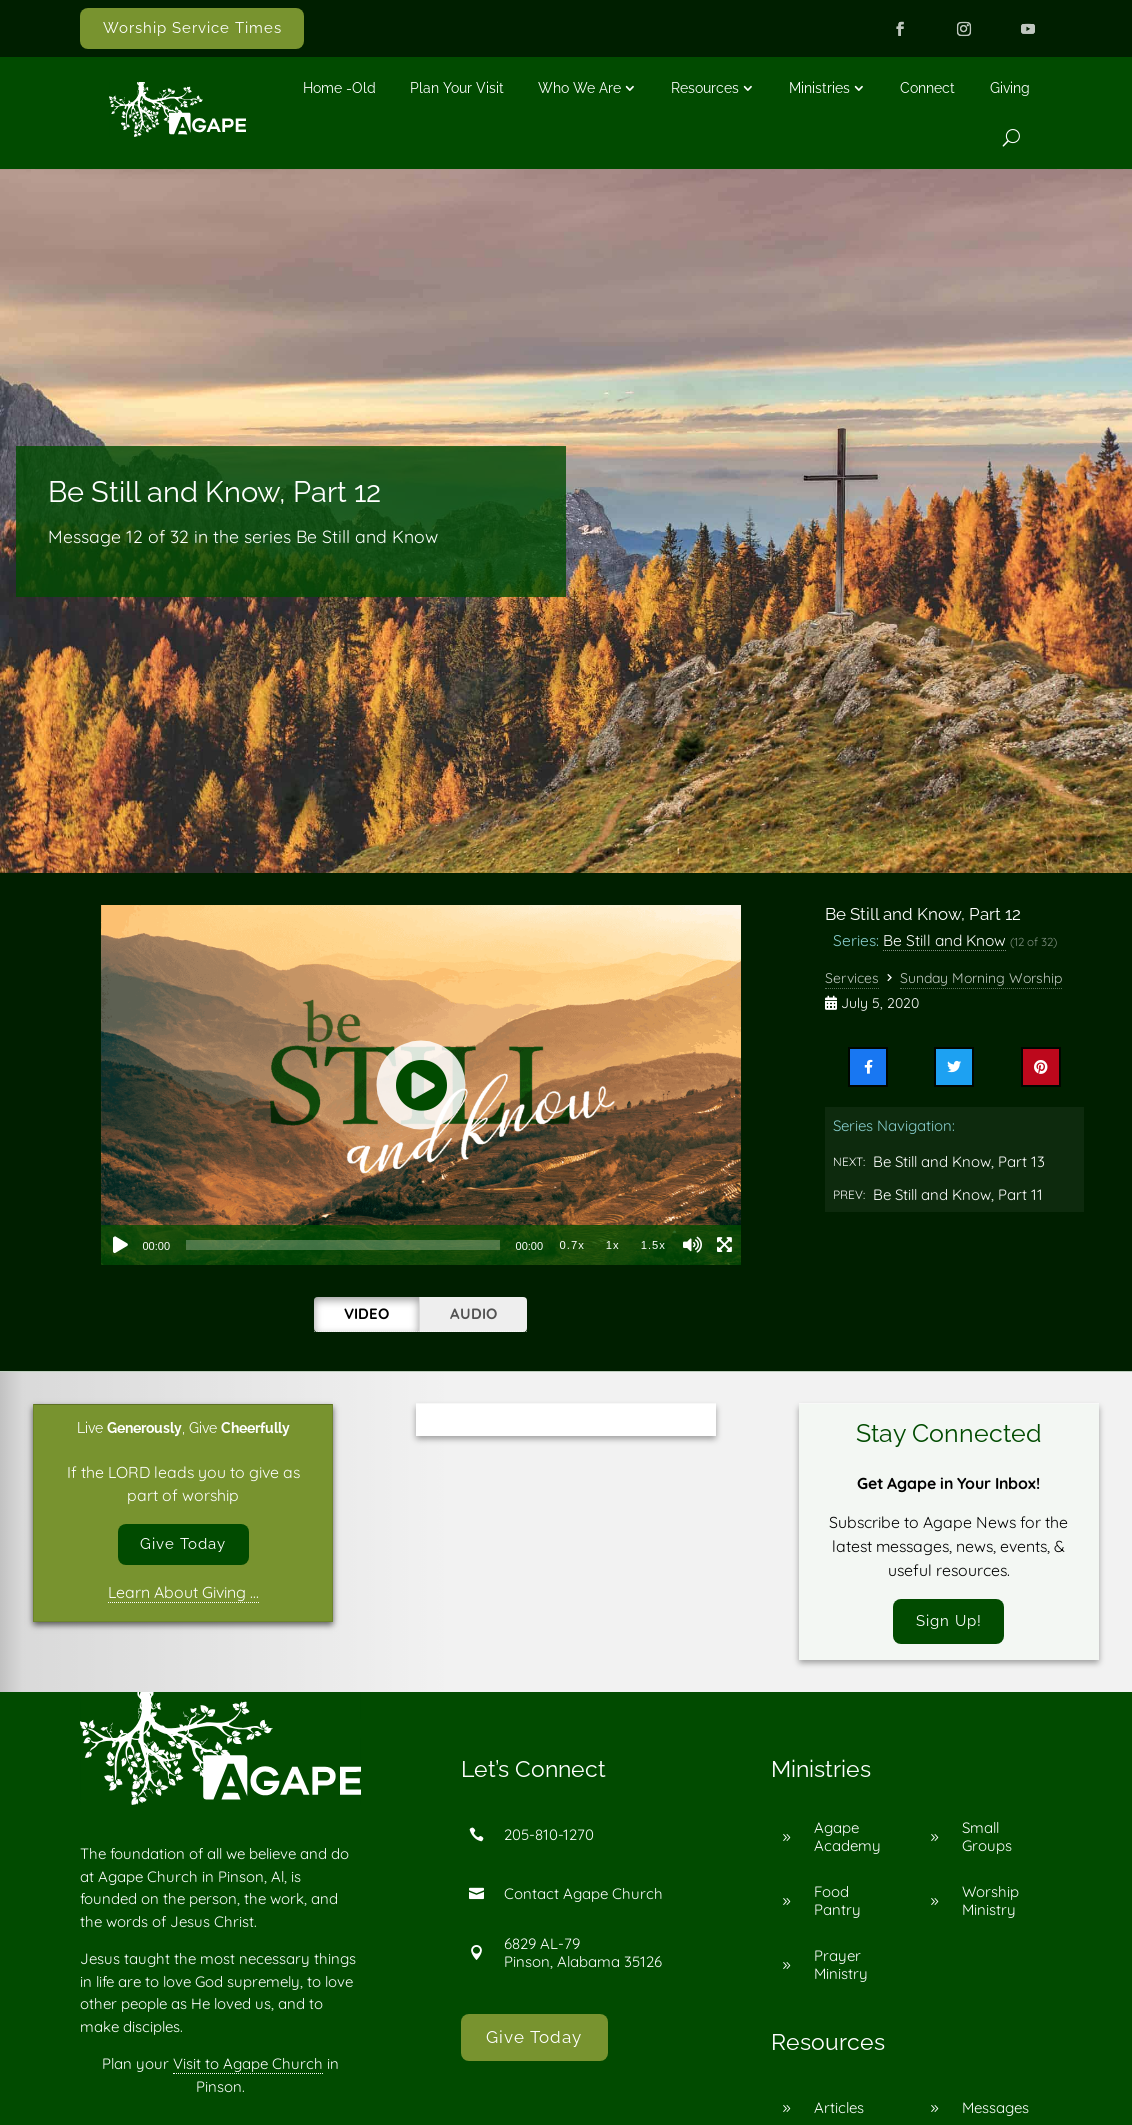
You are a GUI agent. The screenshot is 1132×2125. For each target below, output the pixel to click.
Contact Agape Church (583, 1895)
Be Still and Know (944, 940)
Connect (927, 88)
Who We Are (579, 88)
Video (366, 1313)
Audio (473, 1313)
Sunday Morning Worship (981, 978)
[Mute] (693, 1245)
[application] (421, 1085)
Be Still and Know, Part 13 (959, 1161)
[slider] (343, 1245)
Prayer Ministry (841, 1967)
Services (852, 978)
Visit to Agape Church (248, 2066)
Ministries (819, 88)
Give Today (183, 1545)
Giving (1010, 88)
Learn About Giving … (183, 1595)
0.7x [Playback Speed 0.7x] (572, 1245)
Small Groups (987, 1839)
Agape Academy (847, 1839)
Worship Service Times (192, 28)
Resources (705, 88)
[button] (421, 1085)
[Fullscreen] (725, 1245)
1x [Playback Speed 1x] (613, 1245)
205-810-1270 (549, 1836)
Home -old (339, 88)
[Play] (121, 1245)
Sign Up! (949, 1622)
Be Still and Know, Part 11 (958, 1194)
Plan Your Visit (457, 88)
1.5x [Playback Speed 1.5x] (653, 1245)
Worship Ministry (990, 1903)
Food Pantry (837, 1903)
